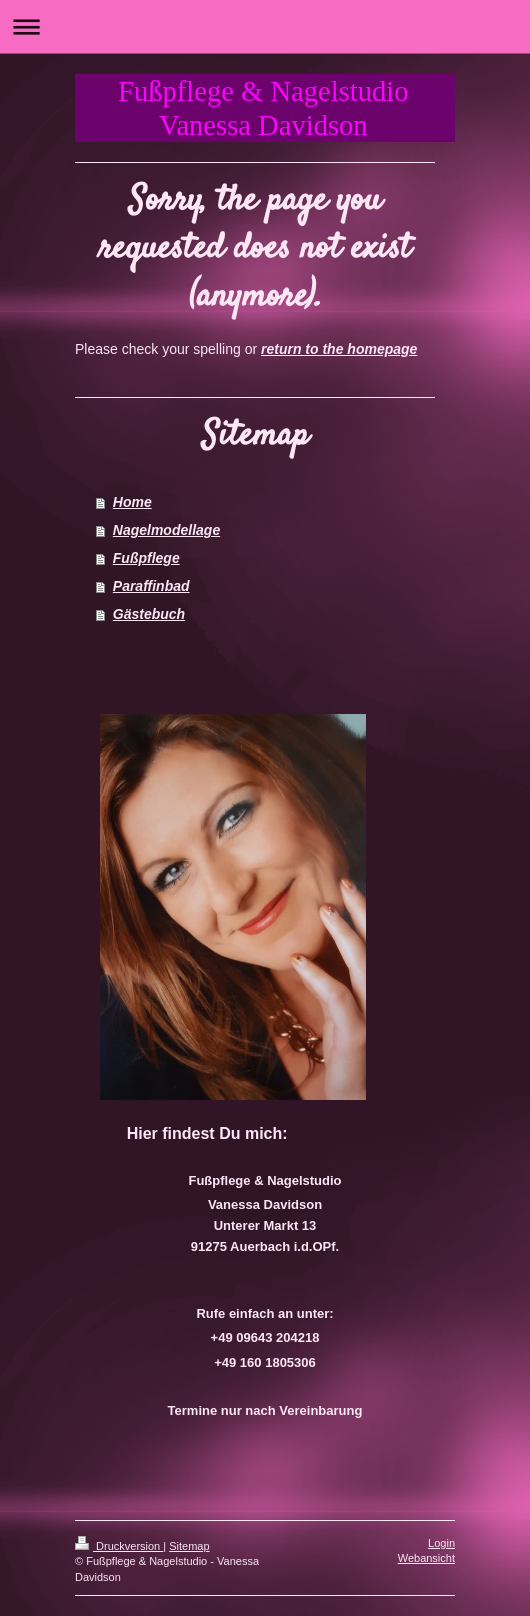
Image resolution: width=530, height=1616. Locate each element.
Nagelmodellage (166, 530)
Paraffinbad (151, 586)
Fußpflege (146, 558)
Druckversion (119, 1546)
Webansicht (426, 1558)
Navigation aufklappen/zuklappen (265, 26)
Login (441, 1543)
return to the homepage (339, 349)
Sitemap (189, 1546)
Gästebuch (149, 614)
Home (132, 502)
